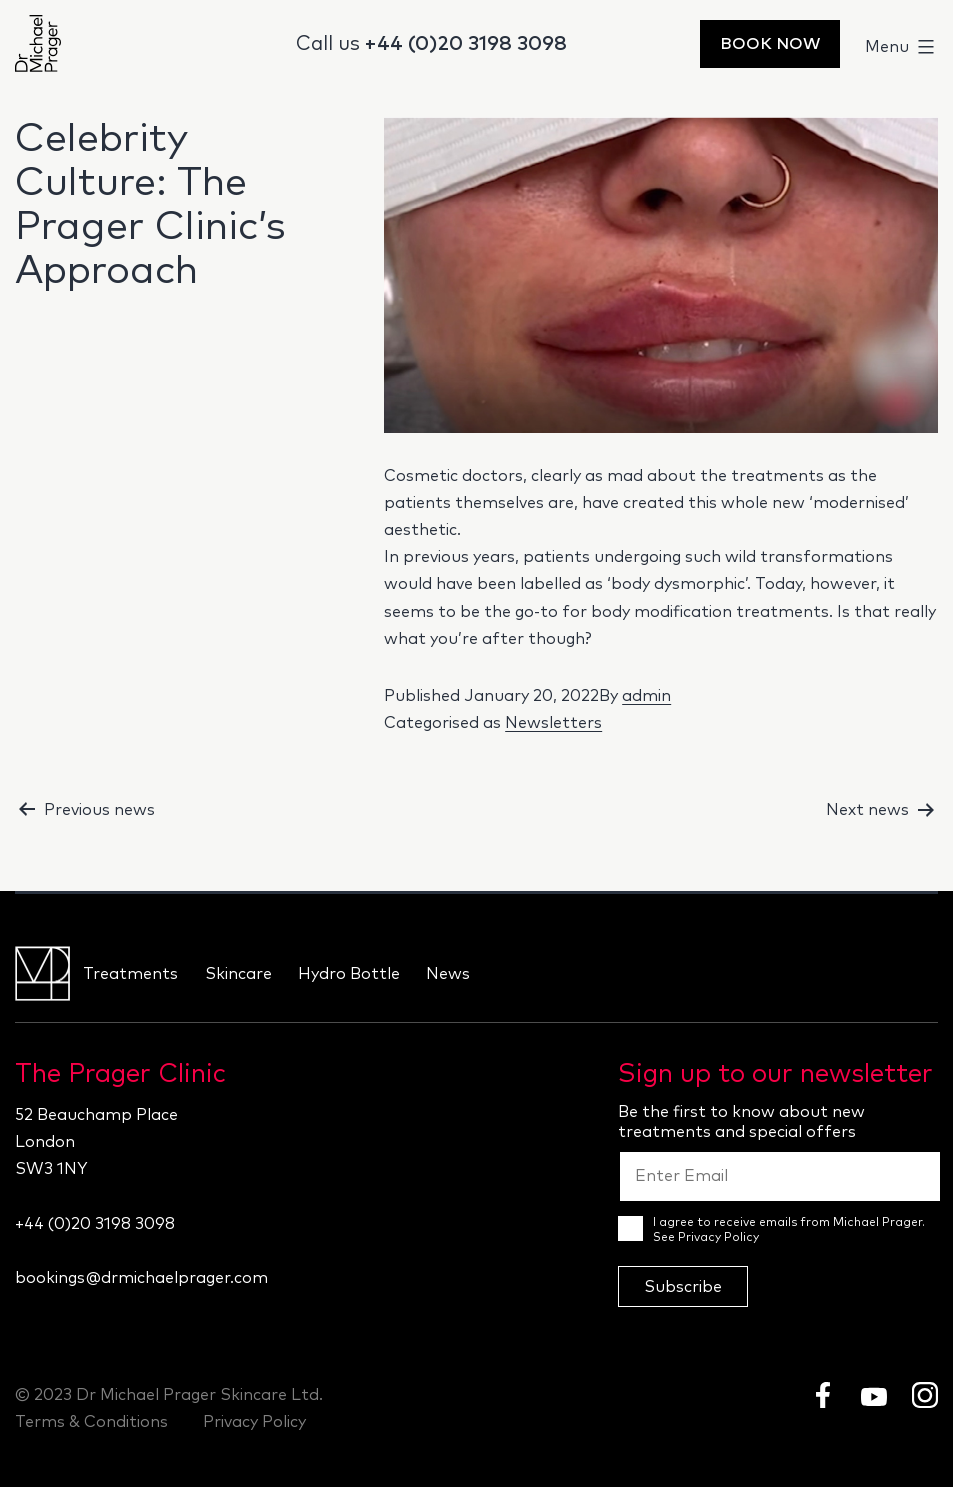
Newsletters (553, 723)
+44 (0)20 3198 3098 (466, 44)
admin (646, 696)
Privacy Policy (718, 1238)
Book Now (770, 44)
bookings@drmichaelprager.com (141, 1278)
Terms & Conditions (91, 1422)
